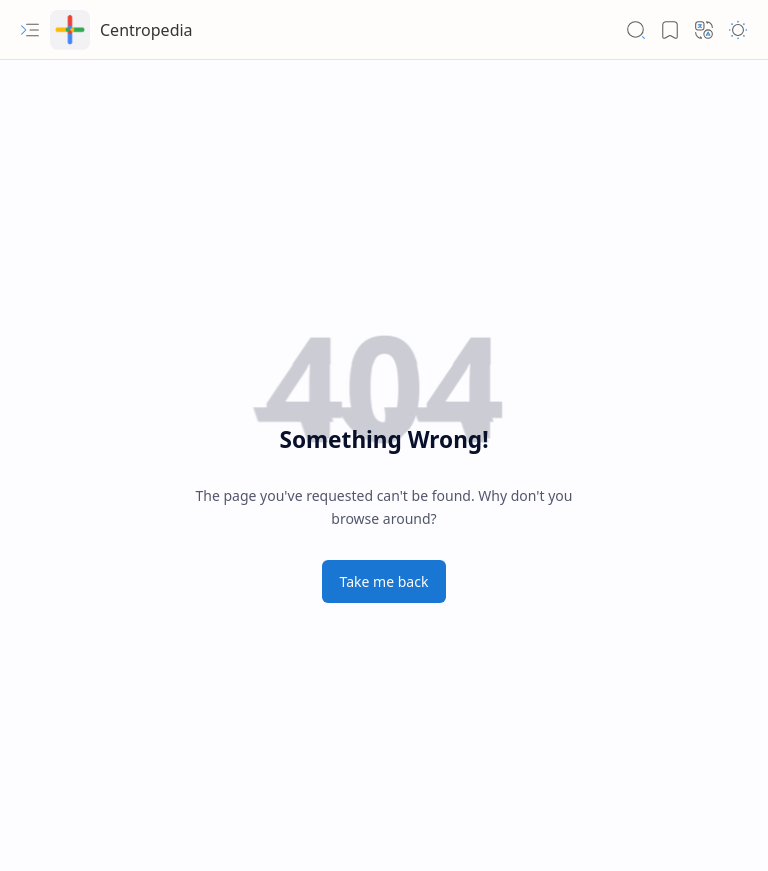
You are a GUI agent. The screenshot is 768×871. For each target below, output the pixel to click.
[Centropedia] (70, 30)
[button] (30, 30)
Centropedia (146, 30)
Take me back (384, 581)
